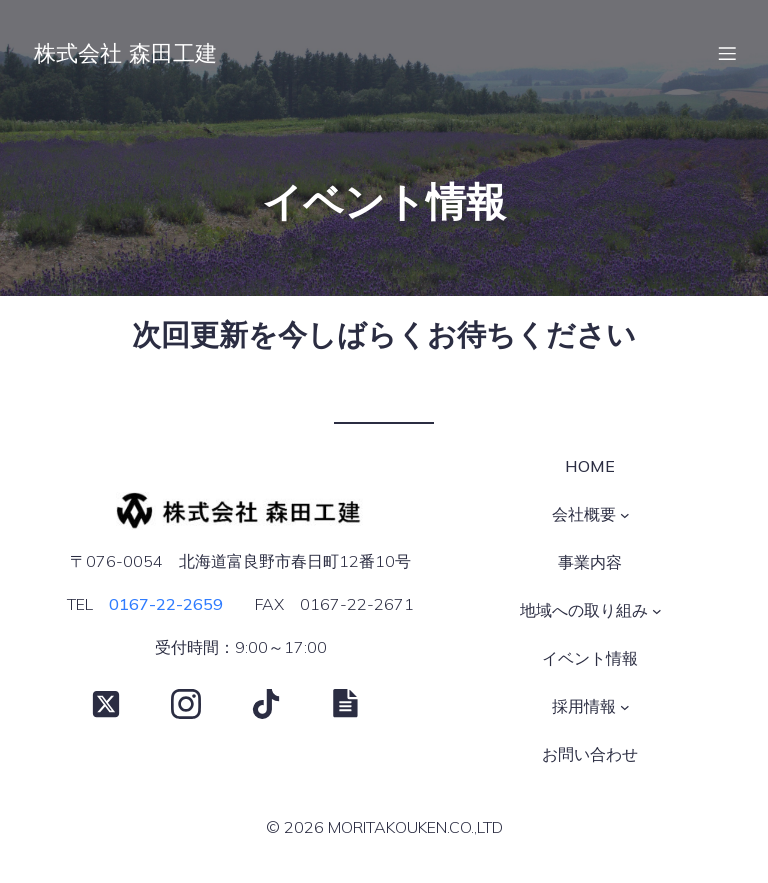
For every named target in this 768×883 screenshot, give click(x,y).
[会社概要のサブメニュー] (625, 519)
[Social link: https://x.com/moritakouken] (121, 708)
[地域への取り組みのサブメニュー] (657, 615)
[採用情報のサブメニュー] (625, 711)
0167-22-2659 (166, 608)
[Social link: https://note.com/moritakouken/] (361, 708)
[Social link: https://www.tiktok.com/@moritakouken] (281, 708)
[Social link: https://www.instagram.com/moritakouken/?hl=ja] (201, 708)
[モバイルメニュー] (727, 55)
